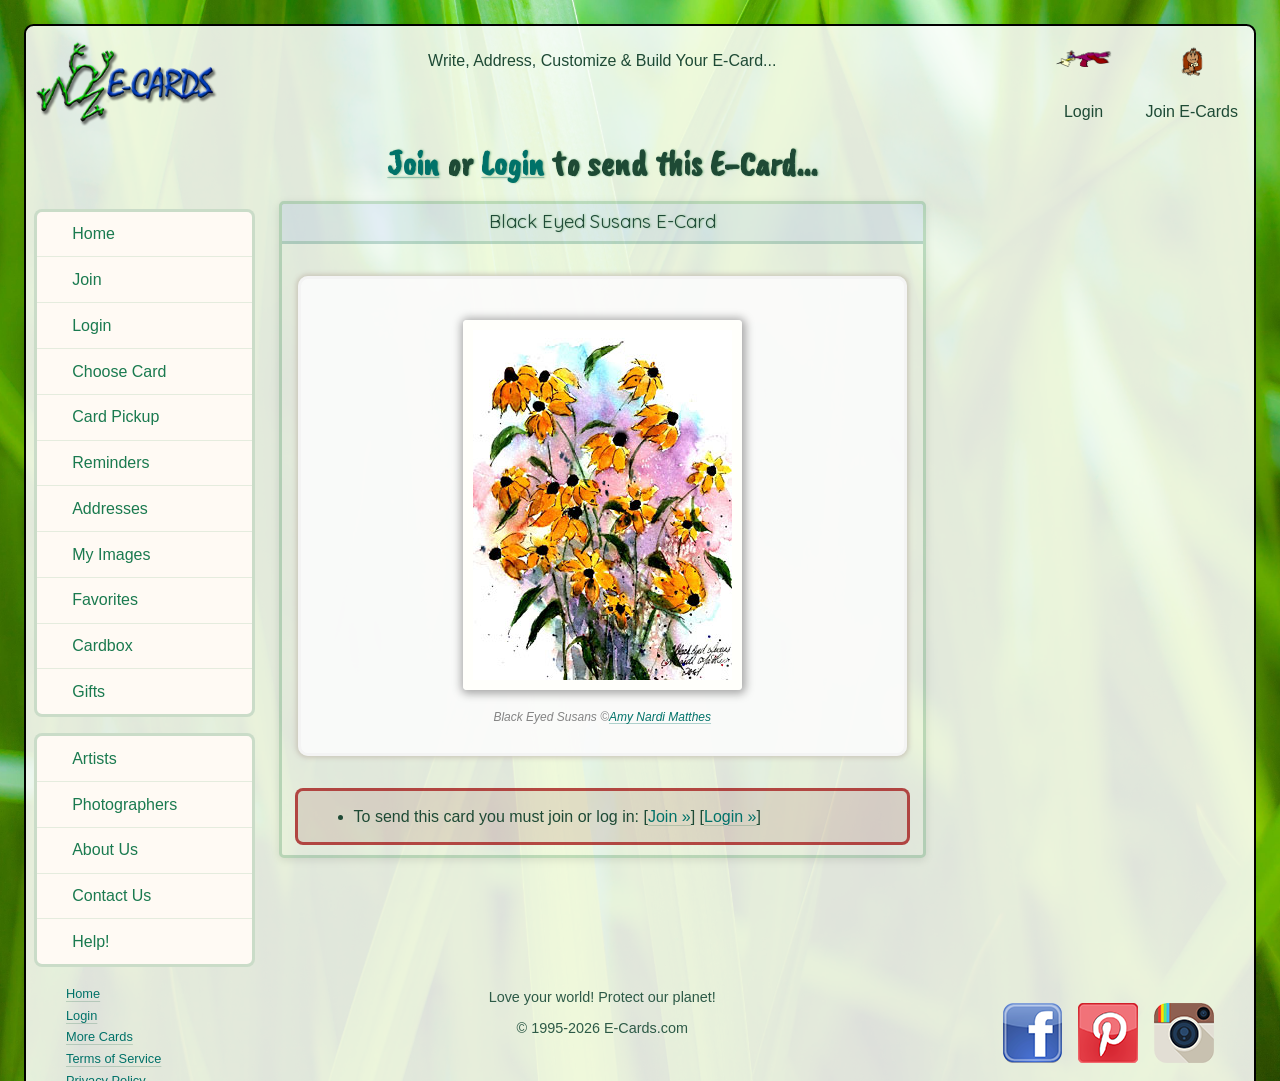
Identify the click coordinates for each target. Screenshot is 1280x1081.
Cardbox (102, 645)
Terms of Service (113, 1058)
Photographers (124, 804)
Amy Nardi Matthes (660, 717)
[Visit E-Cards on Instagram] (1184, 1057)
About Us (105, 849)
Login (91, 325)
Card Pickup (115, 416)
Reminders (110, 462)
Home (93, 233)
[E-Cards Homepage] (147, 83)
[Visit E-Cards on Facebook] (1032, 1057)
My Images (111, 554)
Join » (669, 816)
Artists (94, 758)
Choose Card (119, 371)
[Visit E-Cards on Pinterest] (1108, 1057)
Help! (90, 941)
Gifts (88, 691)
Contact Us (111, 895)
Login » (730, 816)
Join (86, 279)
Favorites (105, 599)
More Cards (99, 1036)
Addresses (110, 508)
